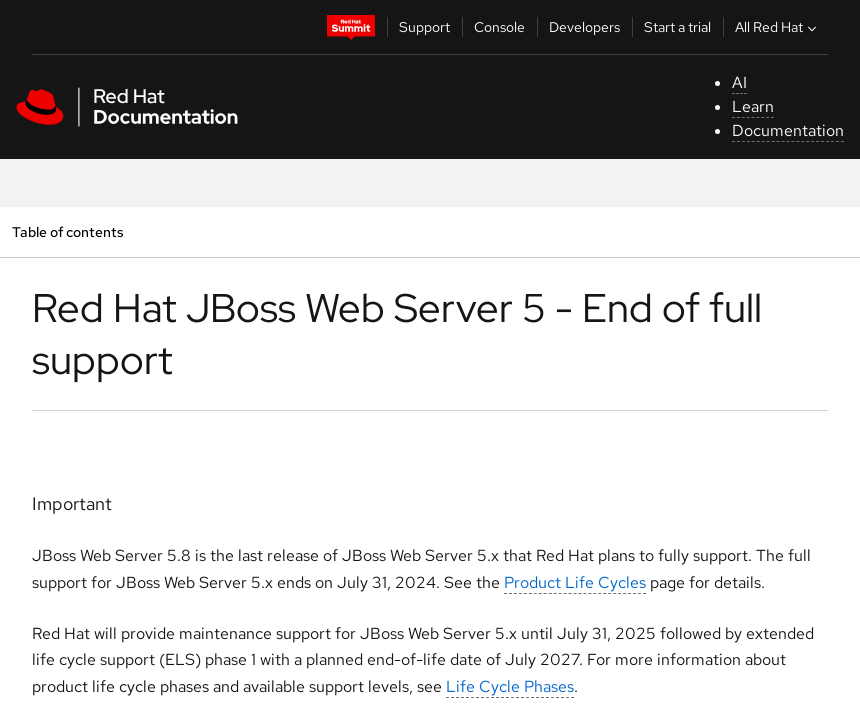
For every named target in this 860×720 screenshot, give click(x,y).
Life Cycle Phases (510, 686)
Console (499, 27)
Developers (584, 27)
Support (424, 27)
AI (739, 82)
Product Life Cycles (575, 582)
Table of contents (67, 231)
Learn (753, 106)
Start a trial (677, 27)
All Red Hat (778, 27)
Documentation (788, 130)
